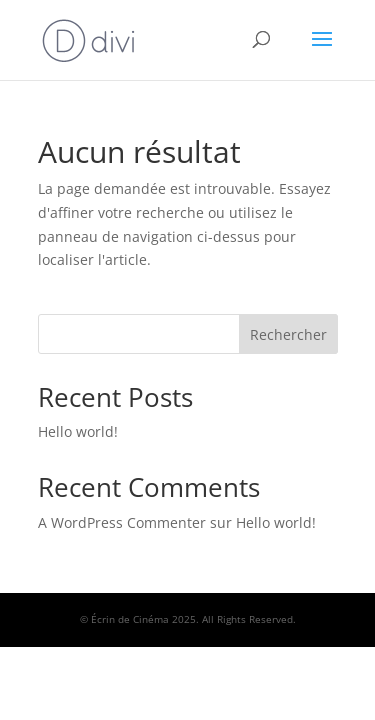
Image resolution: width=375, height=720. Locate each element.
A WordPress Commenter (122, 522)
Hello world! (78, 431)
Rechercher (288, 334)
